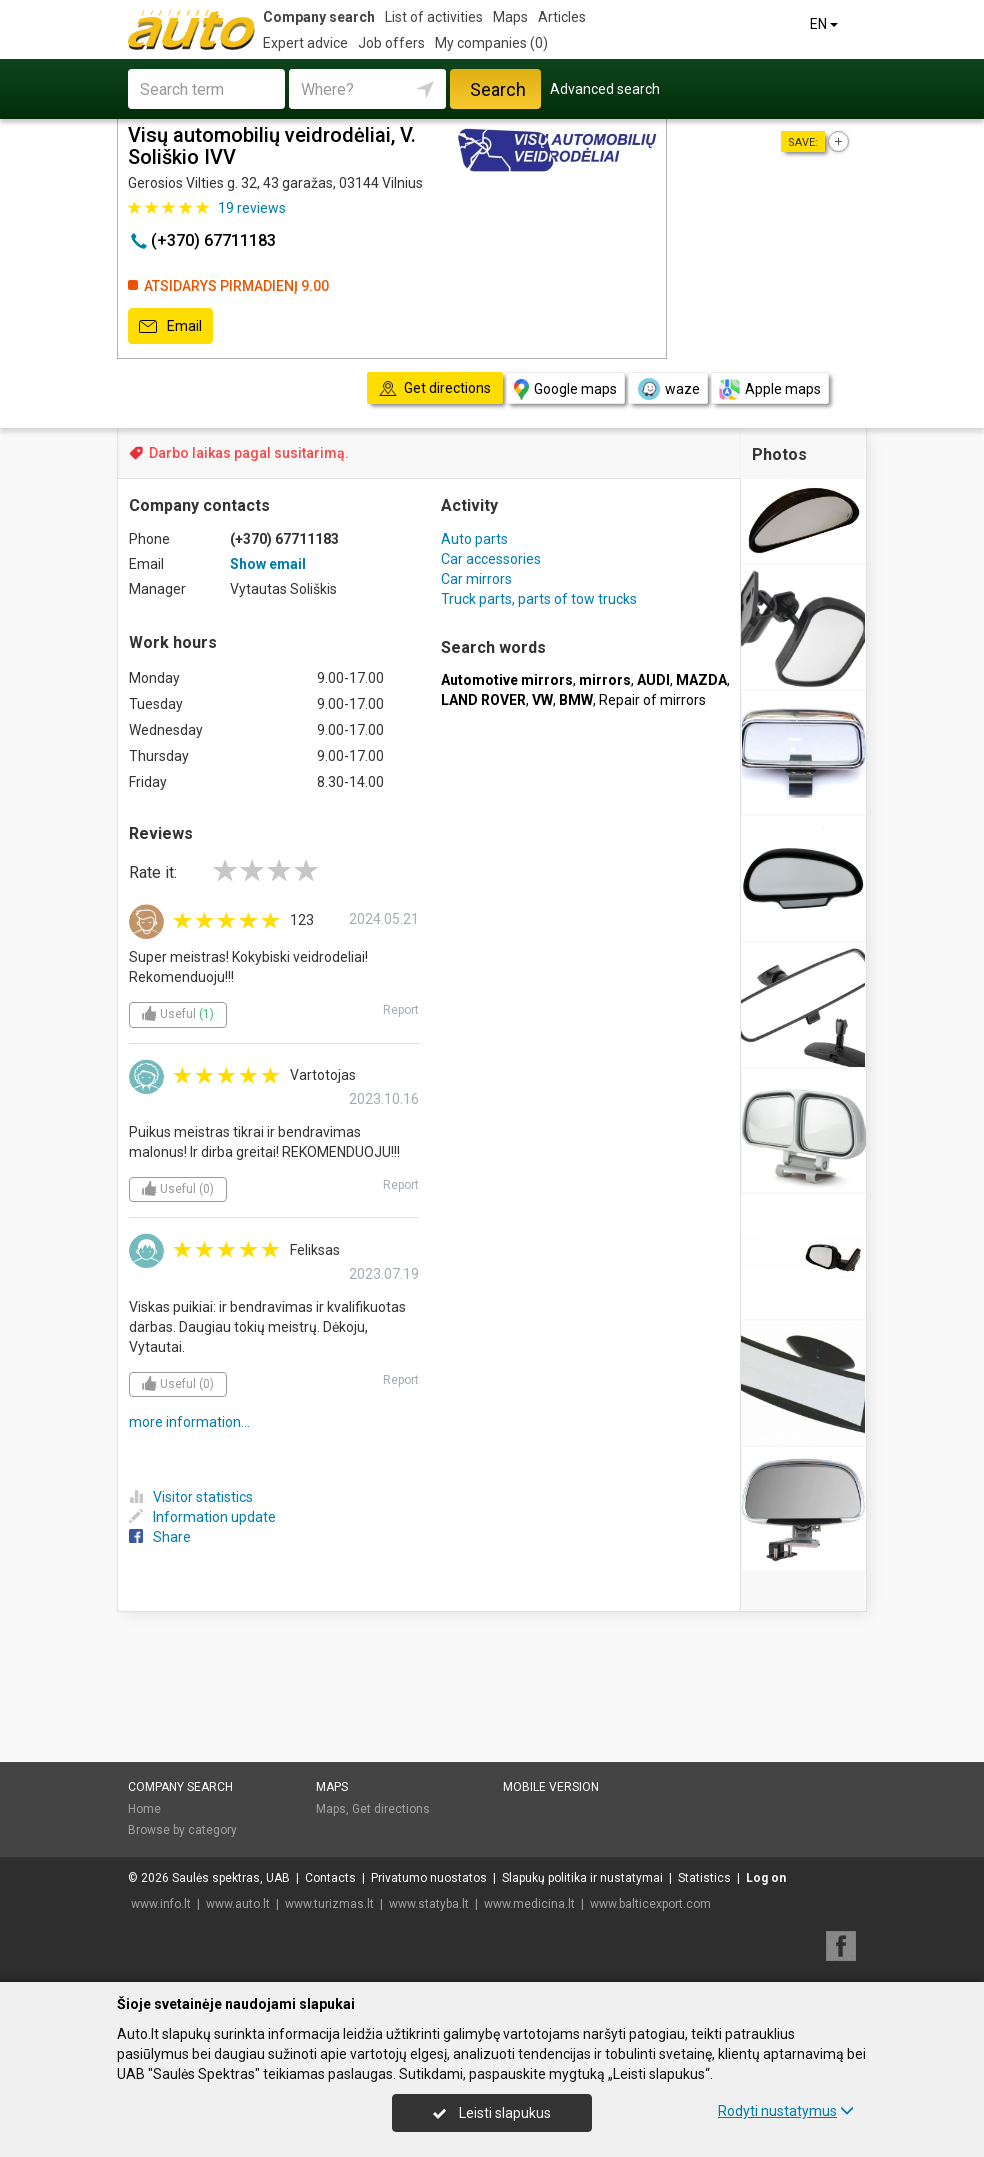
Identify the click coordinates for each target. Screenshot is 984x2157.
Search (498, 89)
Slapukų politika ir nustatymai (582, 1878)
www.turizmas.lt (329, 1904)
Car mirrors (476, 579)
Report (401, 1010)
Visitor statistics (191, 1497)
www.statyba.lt (429, 1904)
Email (170, 327)
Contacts (330, 1878)
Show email (268, 564)
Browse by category (182, 1830)
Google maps (565, 389)
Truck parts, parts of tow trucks (539, 599)
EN (825, 24)
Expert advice (305, 43)
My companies (491, 43)
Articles (562, 17)
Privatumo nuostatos (429, 1878)
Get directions (391, 1809)
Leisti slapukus (492, 2113)
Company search (319, 17)
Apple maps (770, 389)
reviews (252, 208)
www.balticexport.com (650, 1904)
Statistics (704, 1878)
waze (668, 389)
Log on (766, 1878)
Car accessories (491, 559)
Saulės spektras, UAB (231, 1878)
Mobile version (551, 1787)
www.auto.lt (238, 1904)
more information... (189, 1422)
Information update (202, 1517)
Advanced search (605, 89)
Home (144, 1809)
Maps (510, 17)
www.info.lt (161, 1904)
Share (160, 1537)
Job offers (391, 43)
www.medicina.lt (529, 1904)
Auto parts (474, 539)
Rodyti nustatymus (786, 2111)
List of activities (434, 17)
